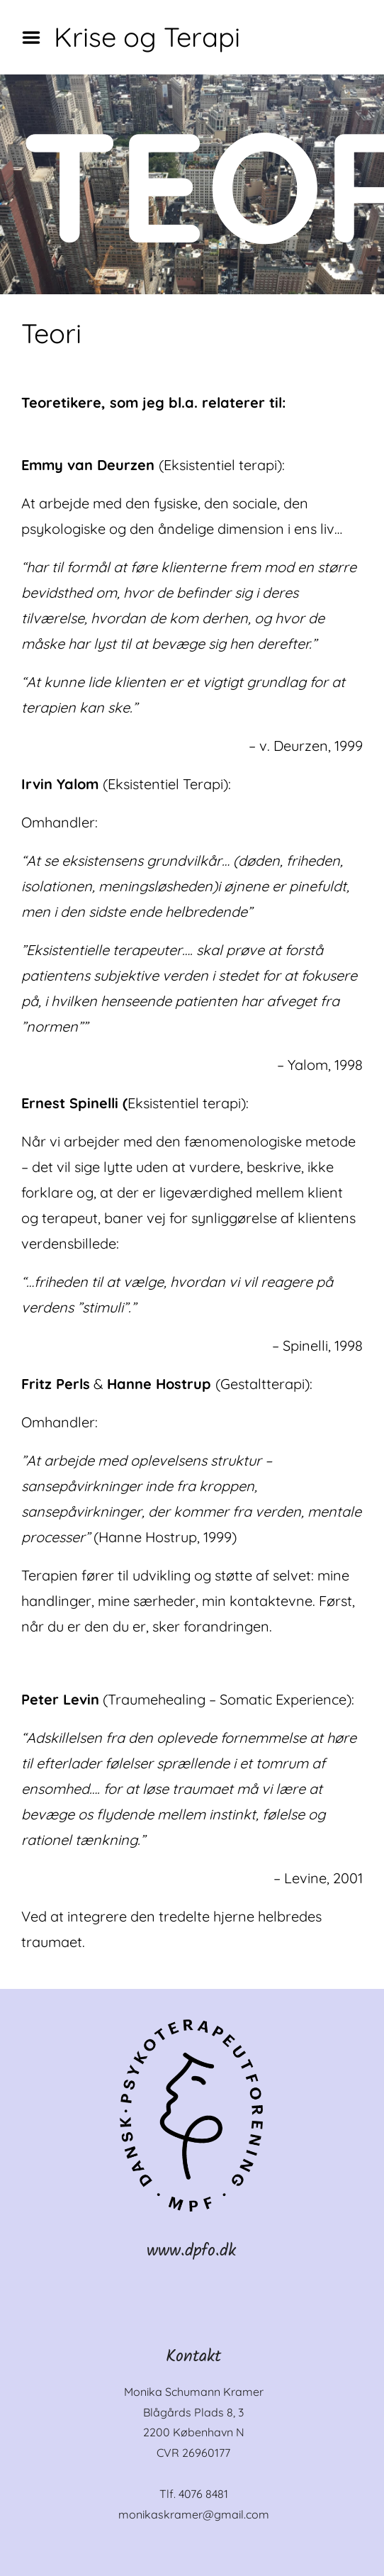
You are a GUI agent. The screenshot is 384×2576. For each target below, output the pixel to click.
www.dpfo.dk (191, 2251)
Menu (36, 38)
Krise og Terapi (147, 37)
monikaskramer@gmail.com (193, 2514)
